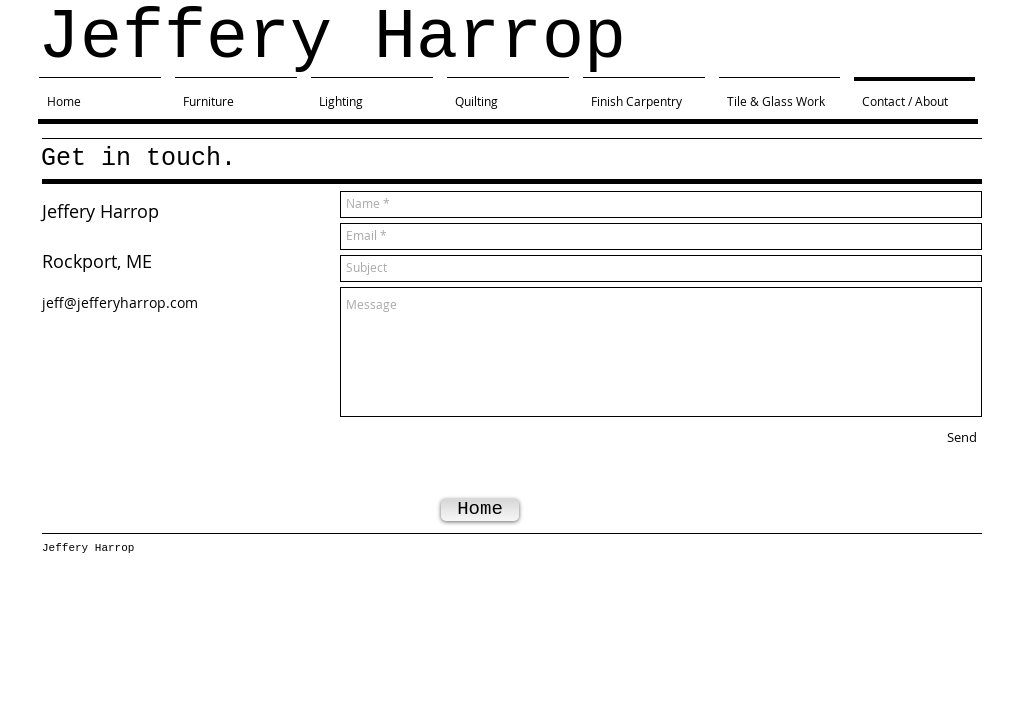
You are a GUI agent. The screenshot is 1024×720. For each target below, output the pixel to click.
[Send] (962, 438)
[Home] (480, 510)
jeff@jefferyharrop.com (120, 302)
